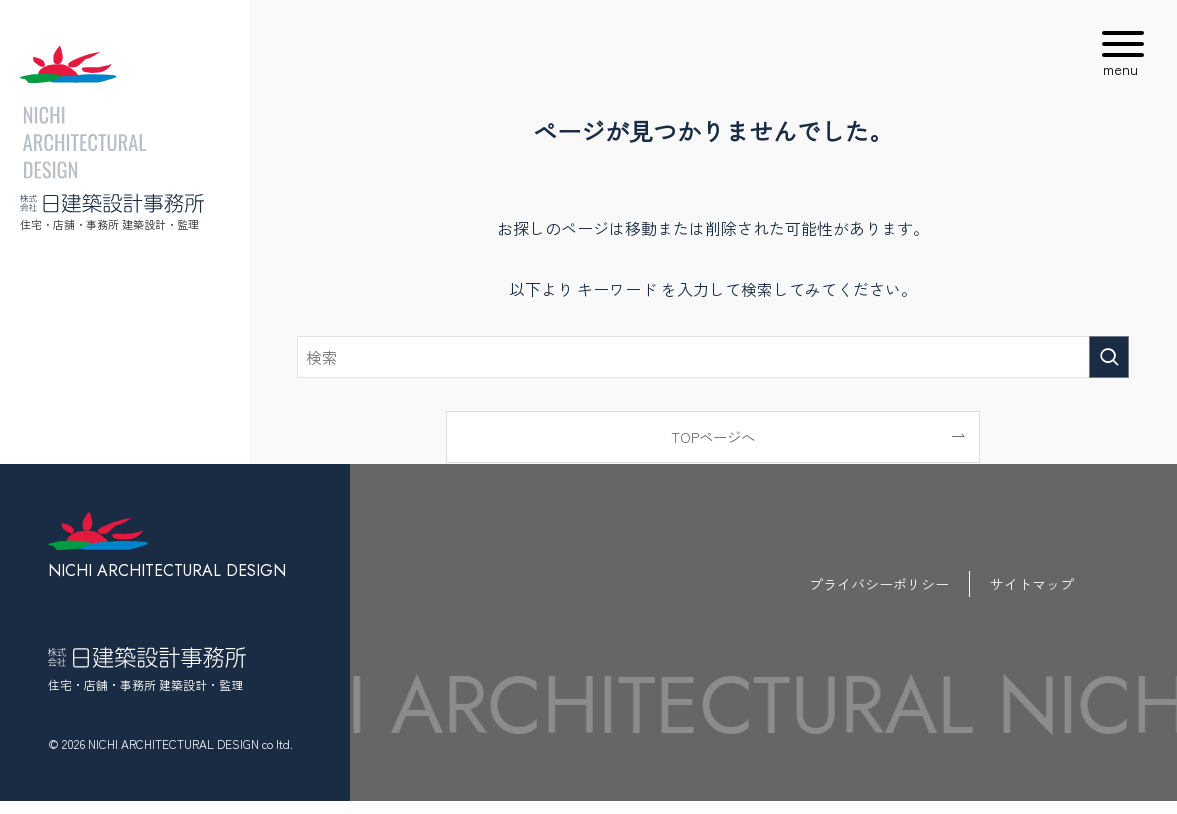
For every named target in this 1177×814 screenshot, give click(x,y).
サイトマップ (1032, 584)
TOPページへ (713, 436)
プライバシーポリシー (879, 584)
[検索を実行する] (1109, 357)
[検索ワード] (713, 357)
